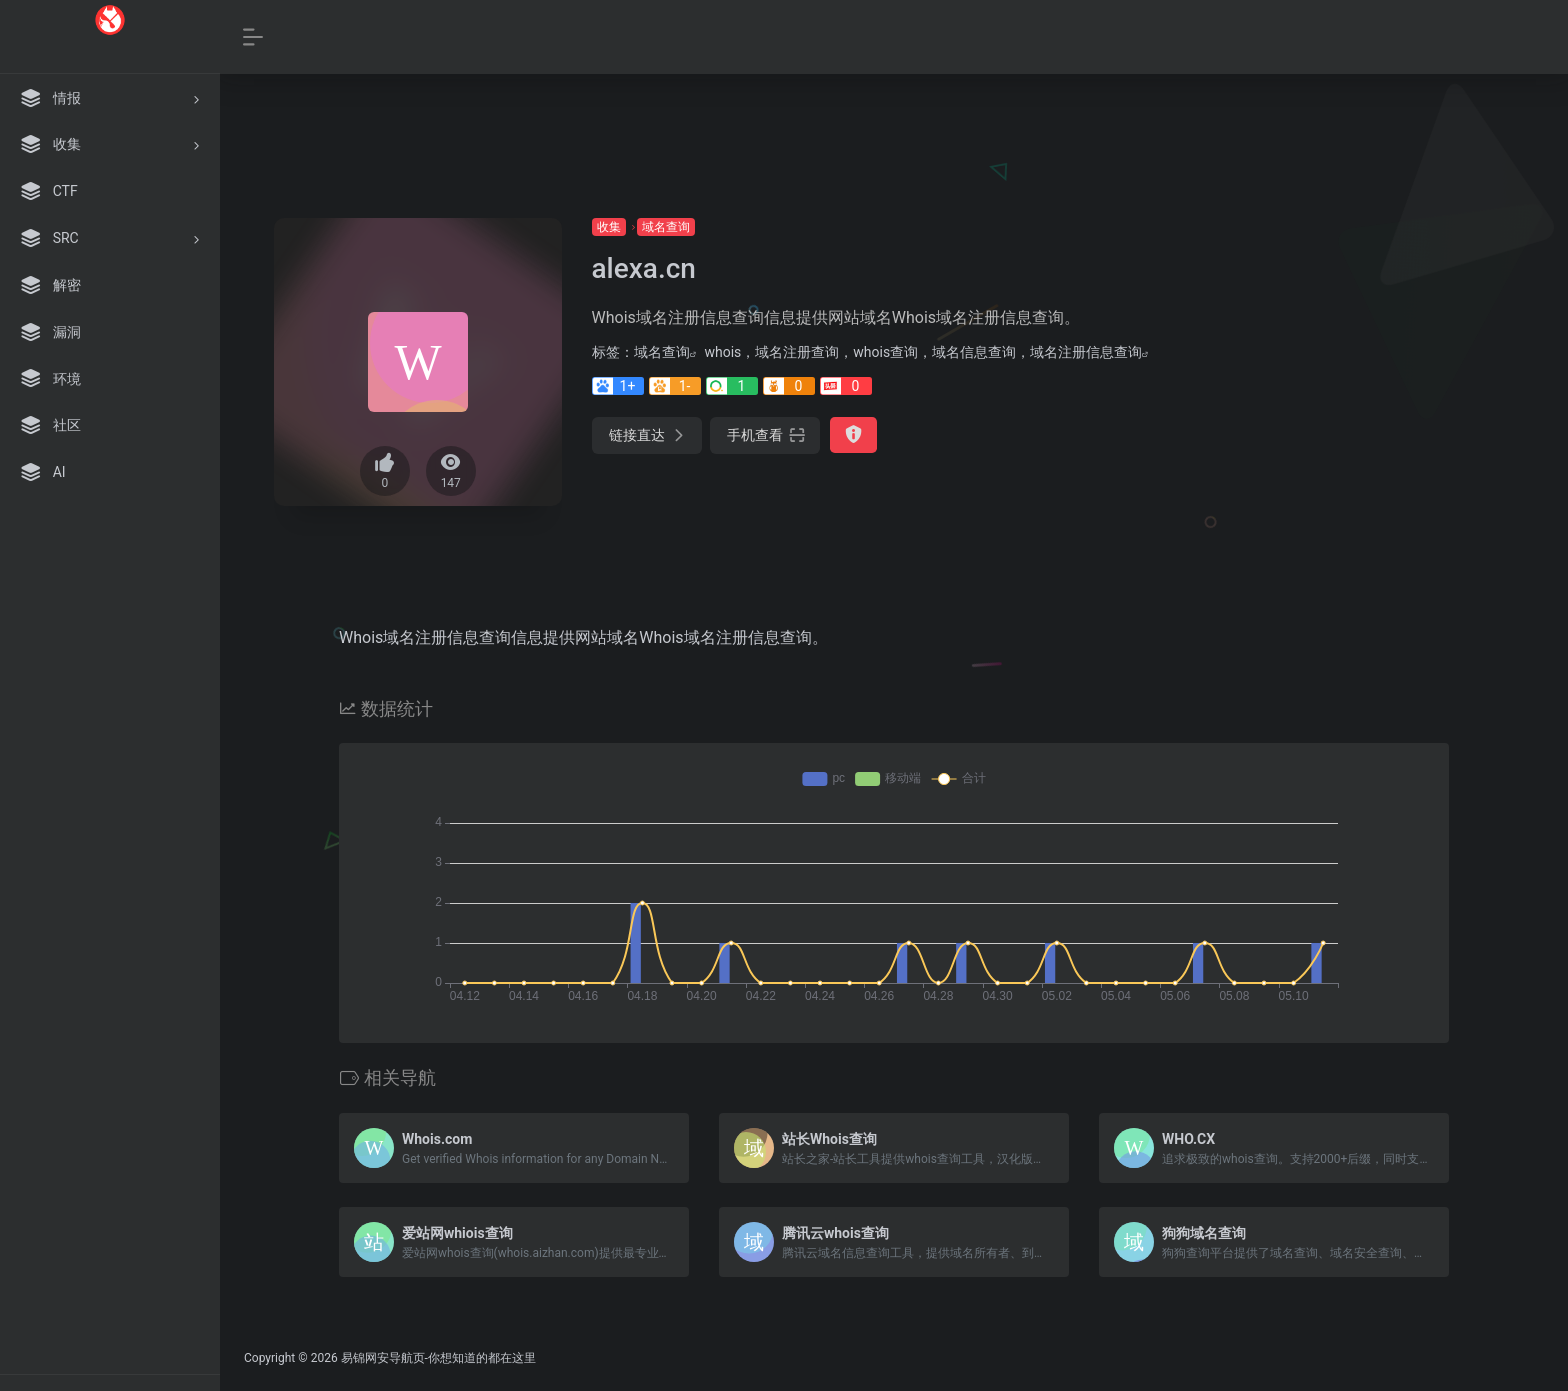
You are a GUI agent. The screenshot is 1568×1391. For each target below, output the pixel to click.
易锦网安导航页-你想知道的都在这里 (438, 1358)
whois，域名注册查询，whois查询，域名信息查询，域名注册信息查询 (924, 352)
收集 (609, 227)
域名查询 (666, 227)
